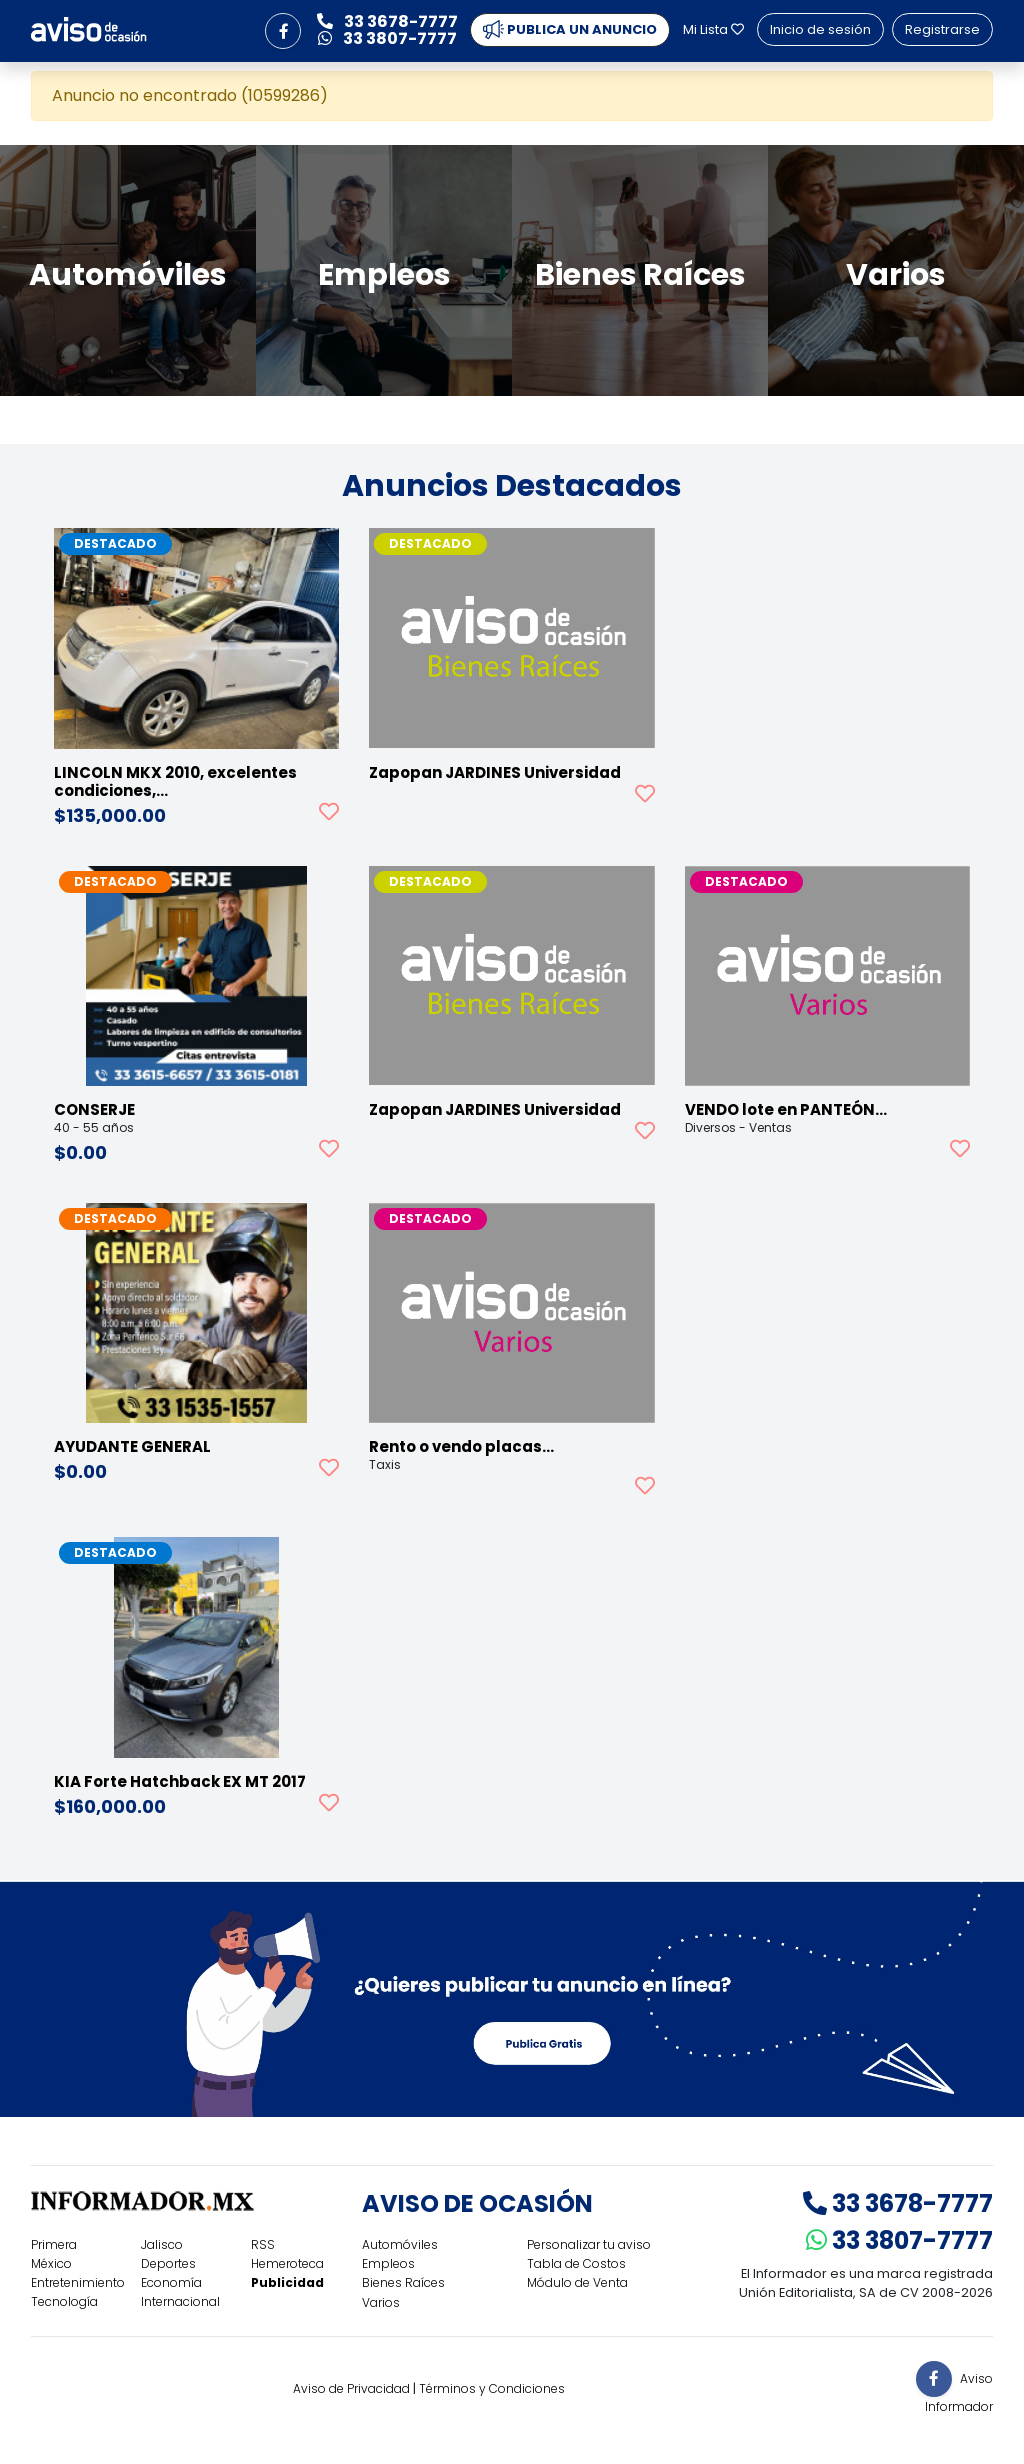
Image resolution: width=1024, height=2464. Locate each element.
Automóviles (400, 2244)
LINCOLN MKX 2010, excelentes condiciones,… (175, 781)
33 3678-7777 (898, 2203)
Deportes (168, 2263)
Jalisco (162, 2244)
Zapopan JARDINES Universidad (495, 772)
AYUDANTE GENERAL (132, 1446)
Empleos (388, 2263)
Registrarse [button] (942, 29)
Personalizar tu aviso (589, 2244)
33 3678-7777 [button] (387, 21)
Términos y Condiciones (492, 2388)
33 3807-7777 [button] (387, 38)
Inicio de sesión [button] (820, 29)
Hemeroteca (287, 2263)
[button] (283, 31)
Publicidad (287, 2282)
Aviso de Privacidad (351, 2388)
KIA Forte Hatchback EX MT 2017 (180, 1781)
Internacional (180, 2301)
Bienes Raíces (403, 2282)
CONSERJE (94, 1109)
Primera (54, 2244)
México (51, 2263)
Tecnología (64, 2301)
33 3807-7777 (899, 2240)
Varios (381, 2302)
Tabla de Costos (576, 2263)
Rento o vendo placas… (461, 1446)
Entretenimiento (78, 2282)
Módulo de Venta (577, 2282)
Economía (171, 2282)
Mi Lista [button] (713, 29)
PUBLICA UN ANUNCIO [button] (570, 30)
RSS (263, 2244)
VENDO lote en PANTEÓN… (786, 1109)
